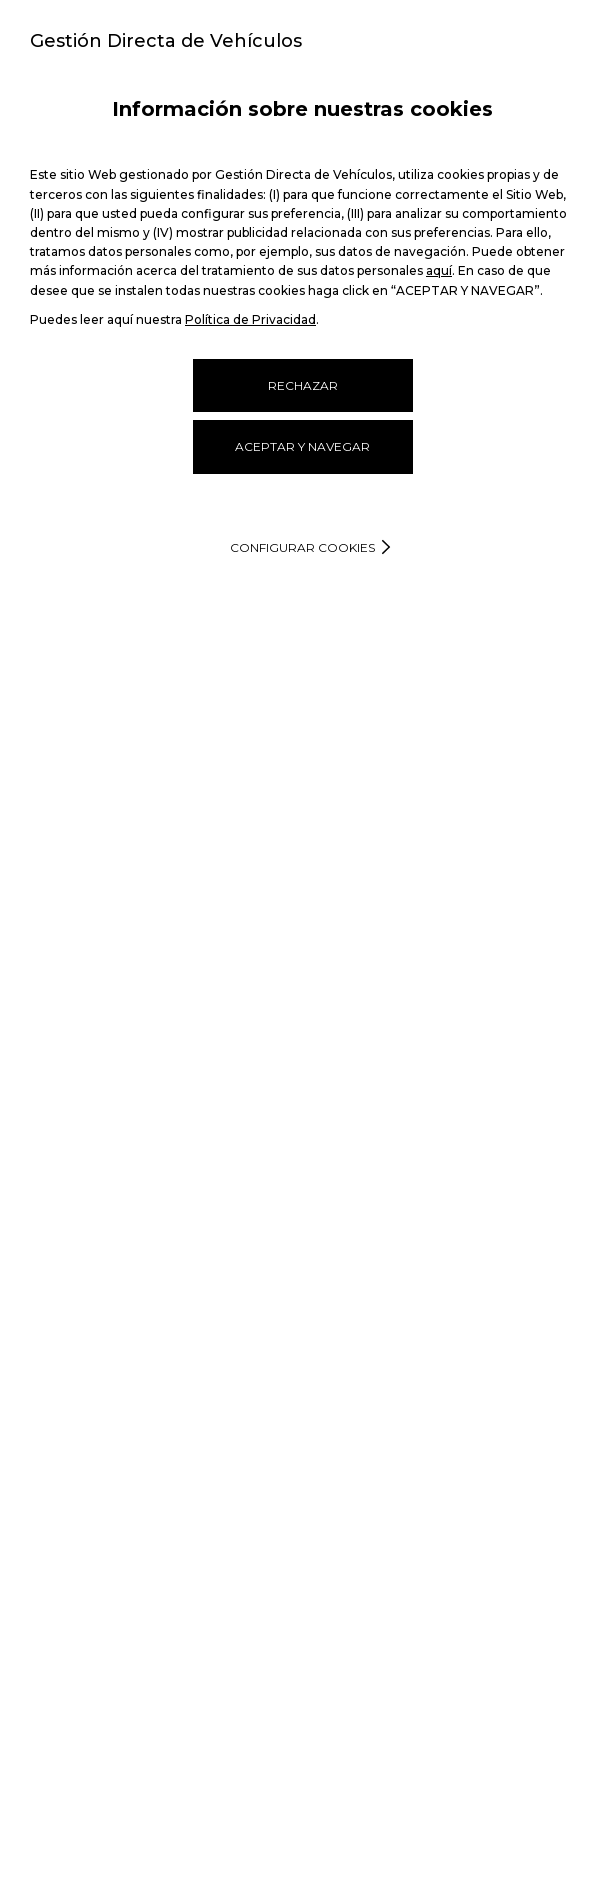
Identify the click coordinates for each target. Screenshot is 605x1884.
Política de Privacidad (250, 319)
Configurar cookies (302, 547)
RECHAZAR (303, 385)
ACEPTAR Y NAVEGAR (302, 446)
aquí (439, 270)
